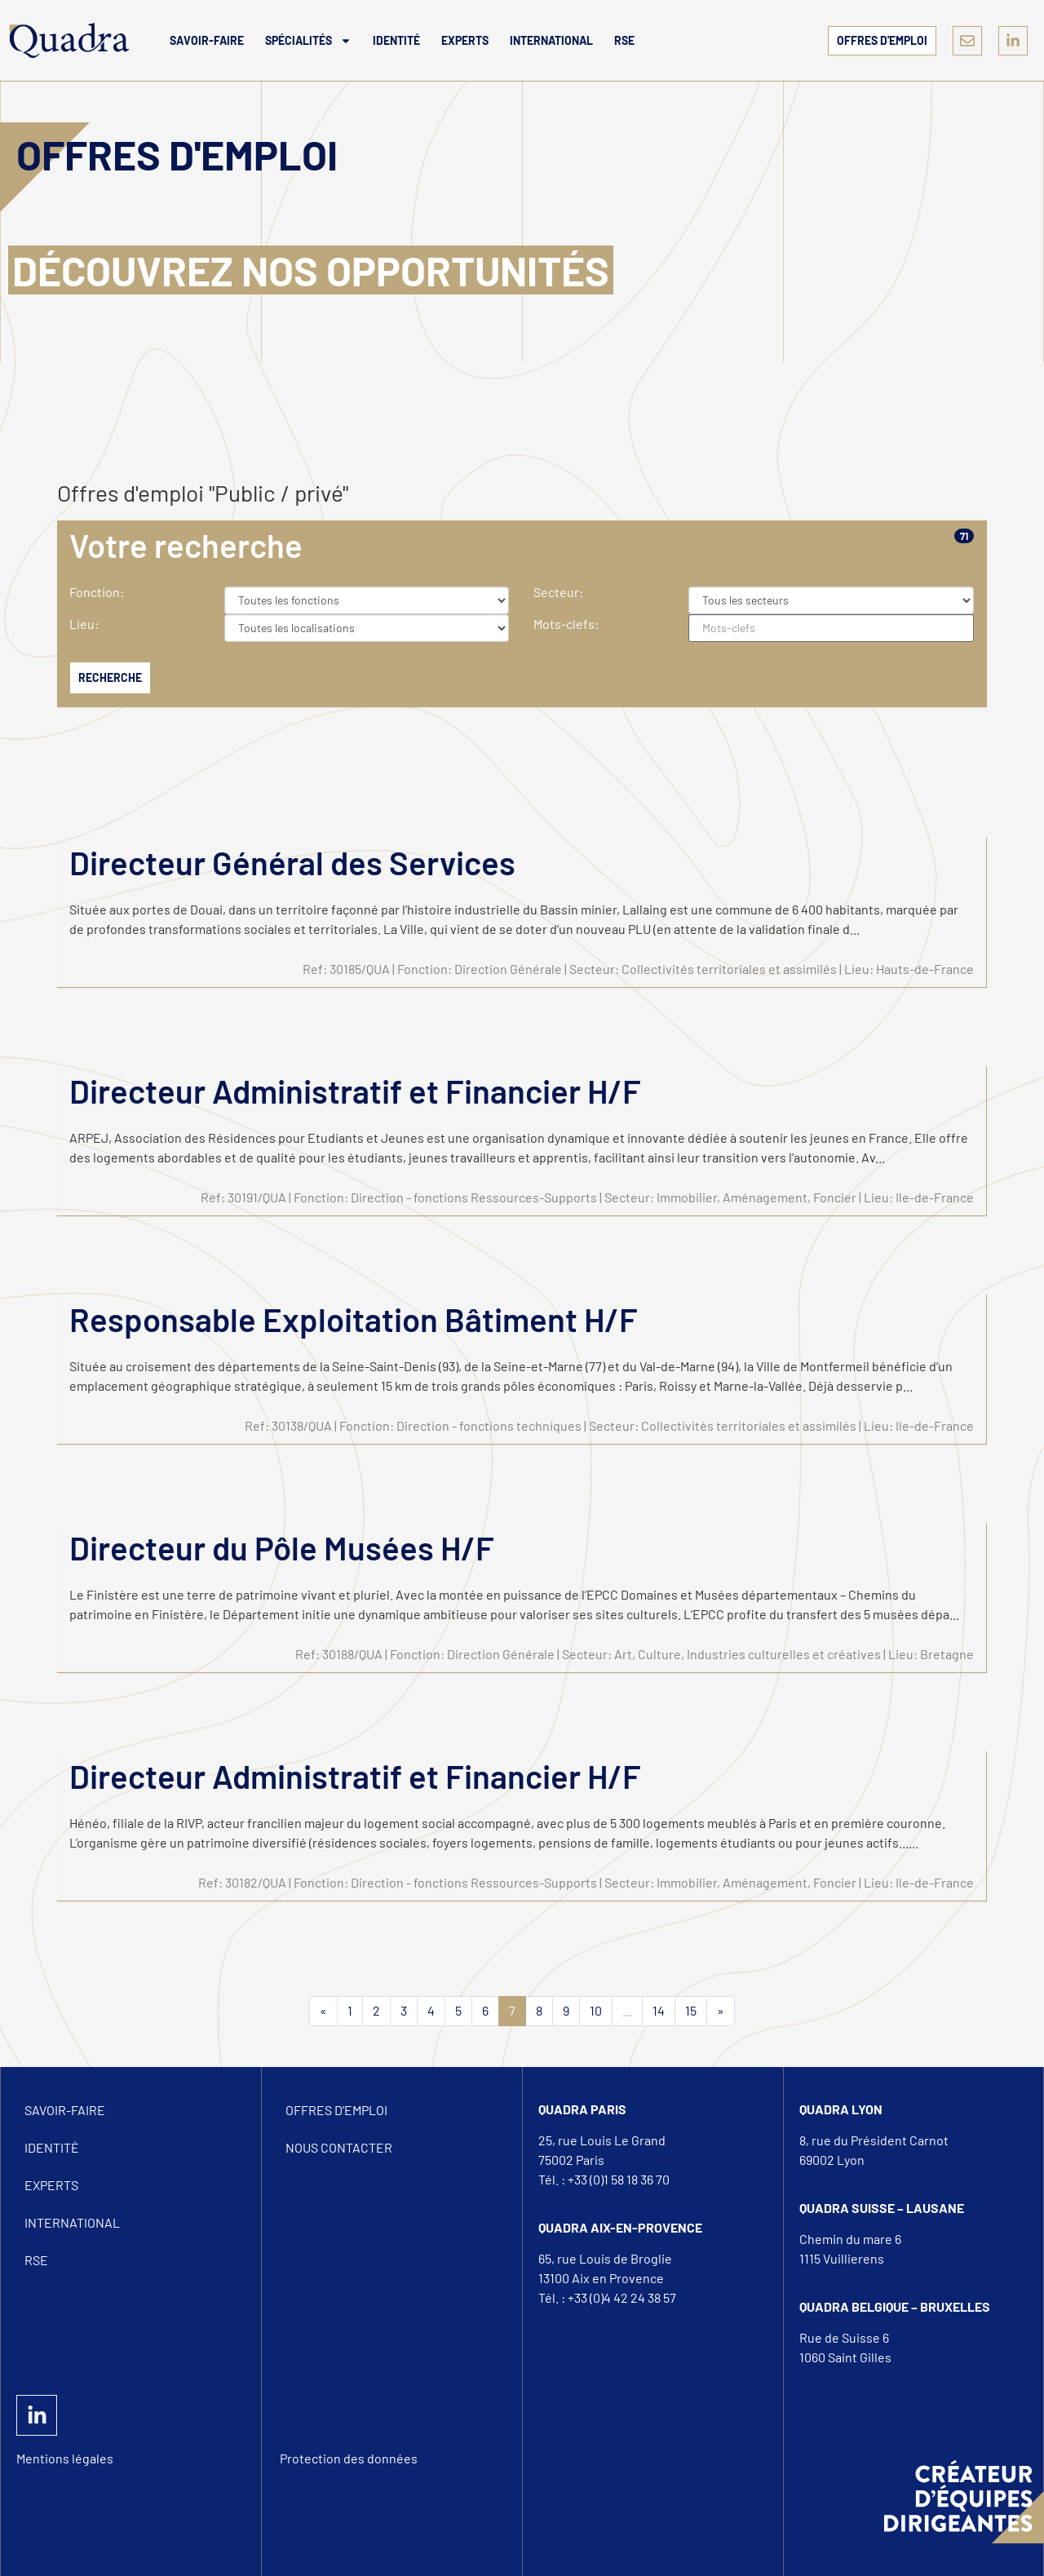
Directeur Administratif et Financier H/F (355, 1090)
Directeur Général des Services (292, 862)
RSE (624, 40)
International (551, 40)
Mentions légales (64, 2458)
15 (691, 2010)
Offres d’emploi (336, 2110)
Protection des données (349, 2458)
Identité (396, 40)
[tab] (521, 545)
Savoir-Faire (207, 40)
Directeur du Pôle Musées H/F (281, 1547)
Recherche (110, 677)
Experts (465, 40)
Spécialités (308, 41)
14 (658, 2010)
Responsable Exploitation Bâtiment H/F (353, 1319)
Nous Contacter (338, 2147)
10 (596, 2010)
